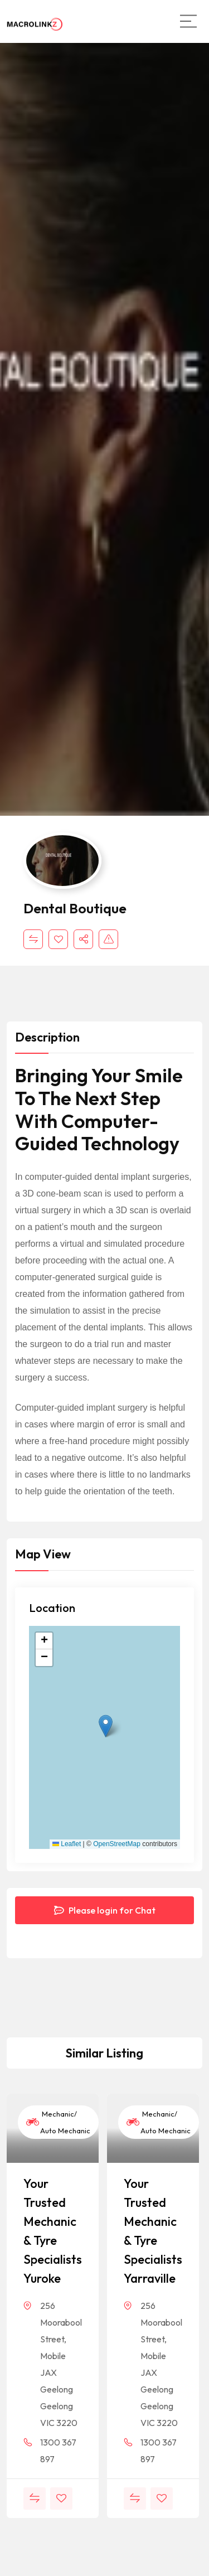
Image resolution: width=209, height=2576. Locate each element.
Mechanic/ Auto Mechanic (58, 2122)
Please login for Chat (104, 1910)
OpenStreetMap (116, 1844)
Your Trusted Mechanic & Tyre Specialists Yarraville (153, 2231)
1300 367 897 (58, 2450)
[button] (106, 1726)
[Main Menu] (188, 21)
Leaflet (66, 1844)
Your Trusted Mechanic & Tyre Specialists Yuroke (52, 2231)
